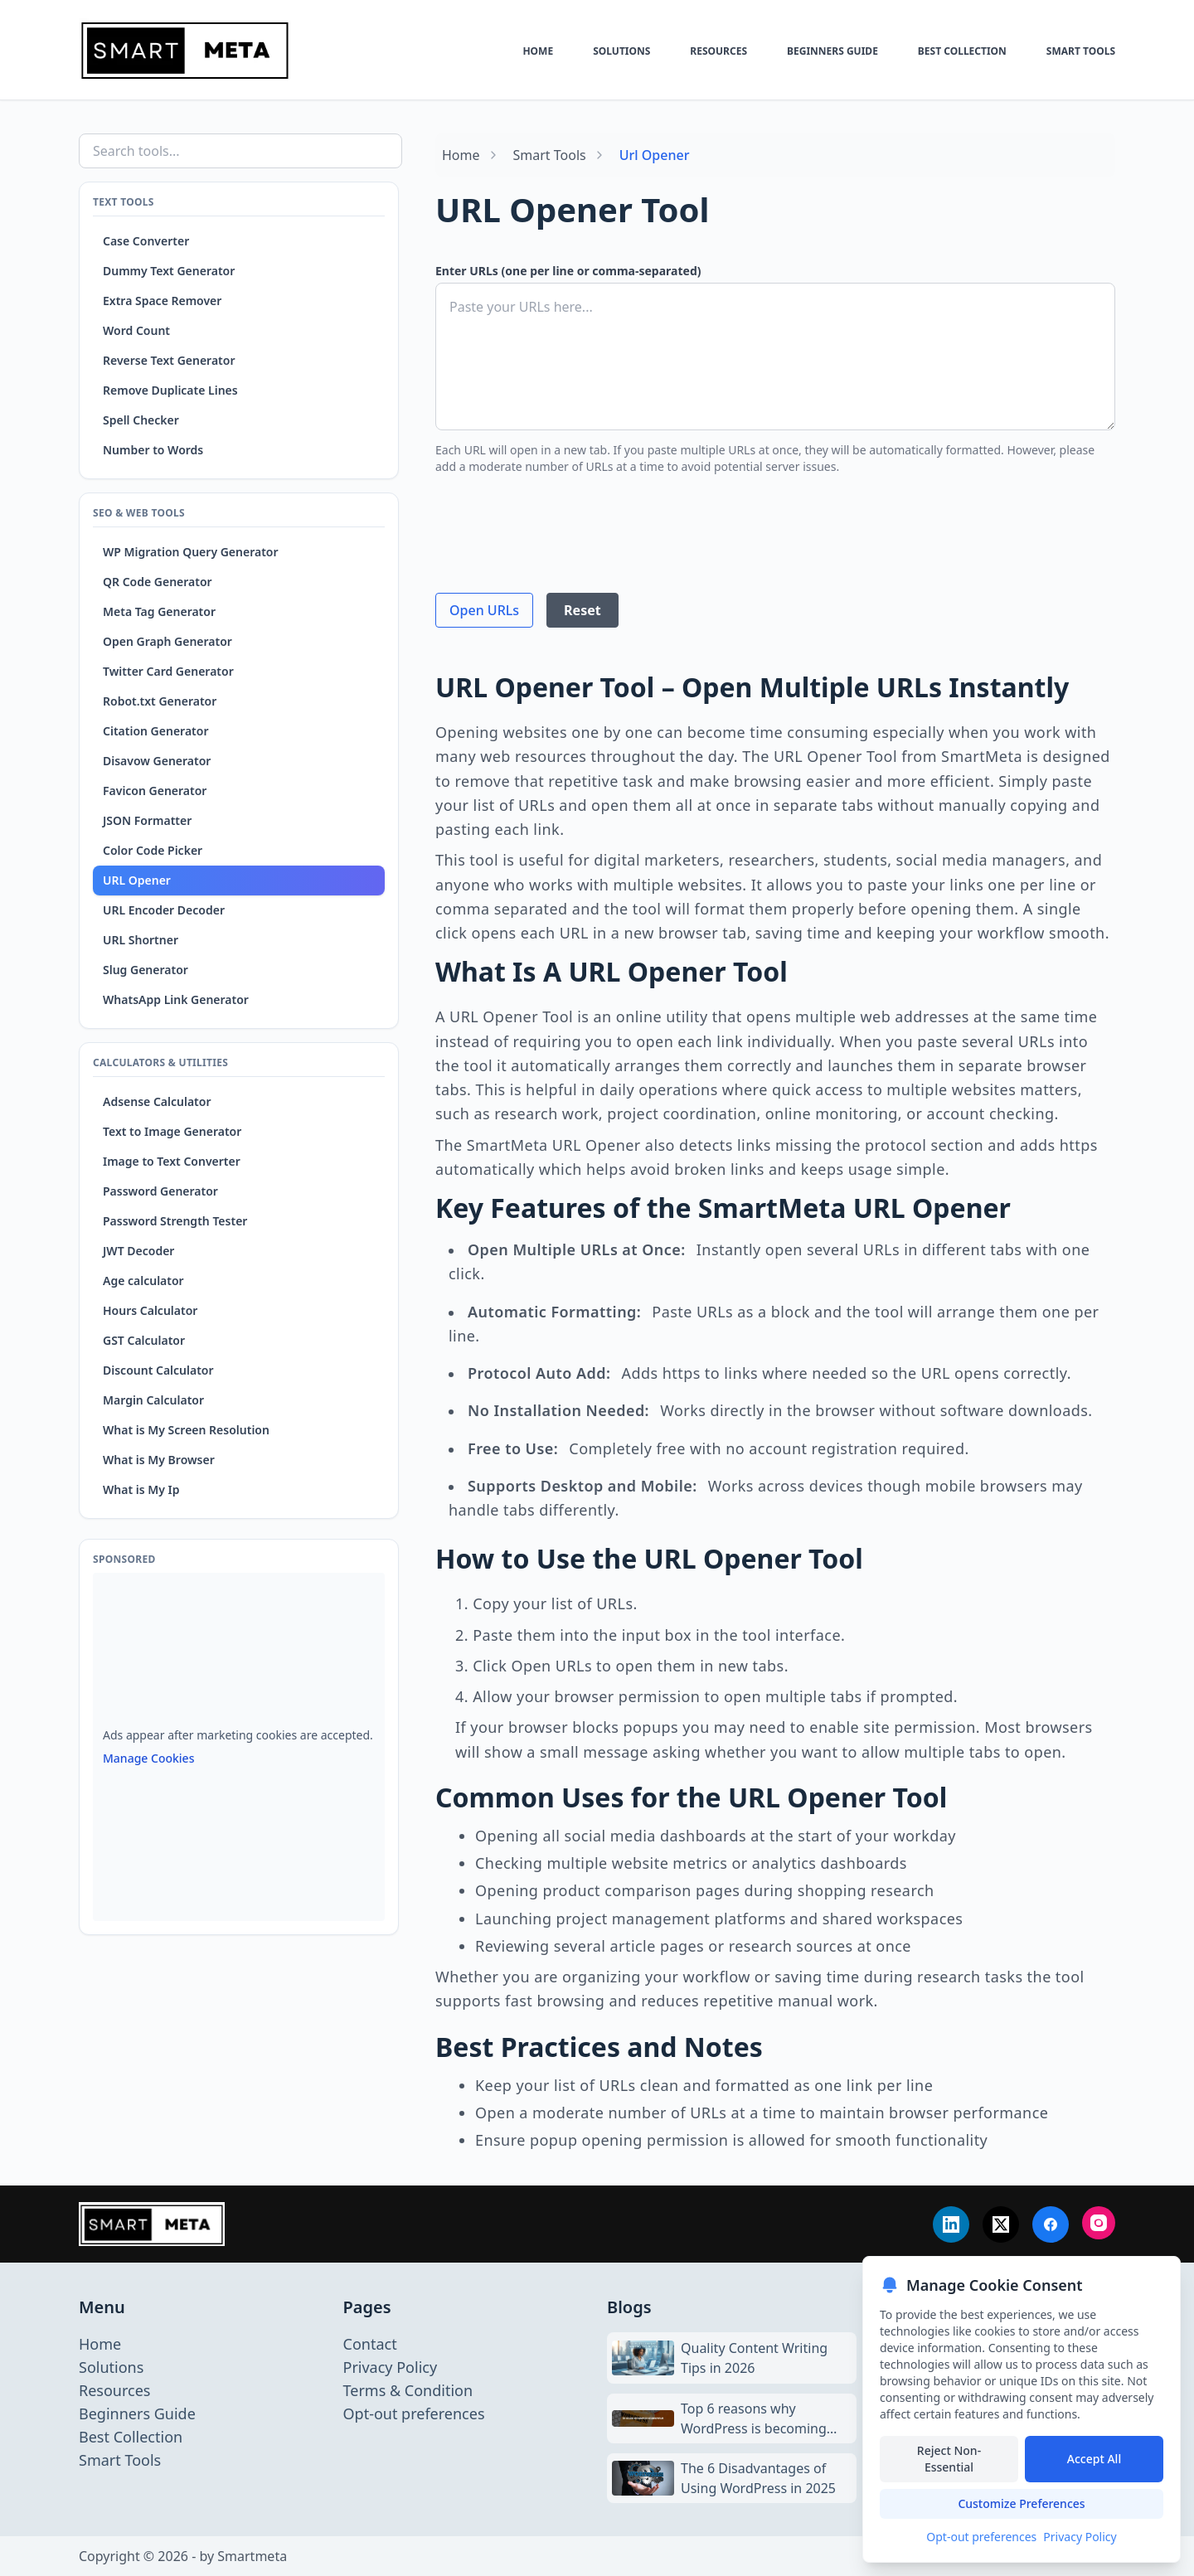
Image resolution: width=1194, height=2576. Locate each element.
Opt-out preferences (981, 2536)
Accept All (1094, 2459)
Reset (582, 610)
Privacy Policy (1079, 2536)
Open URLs (484, 610)
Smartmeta (252, 2556)
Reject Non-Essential (949, 2459)
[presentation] (561, 520)
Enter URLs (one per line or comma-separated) (568, 271)
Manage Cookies (148, 1758)
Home (461, 155)
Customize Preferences (1021, 2503)
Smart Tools (549, 155)
